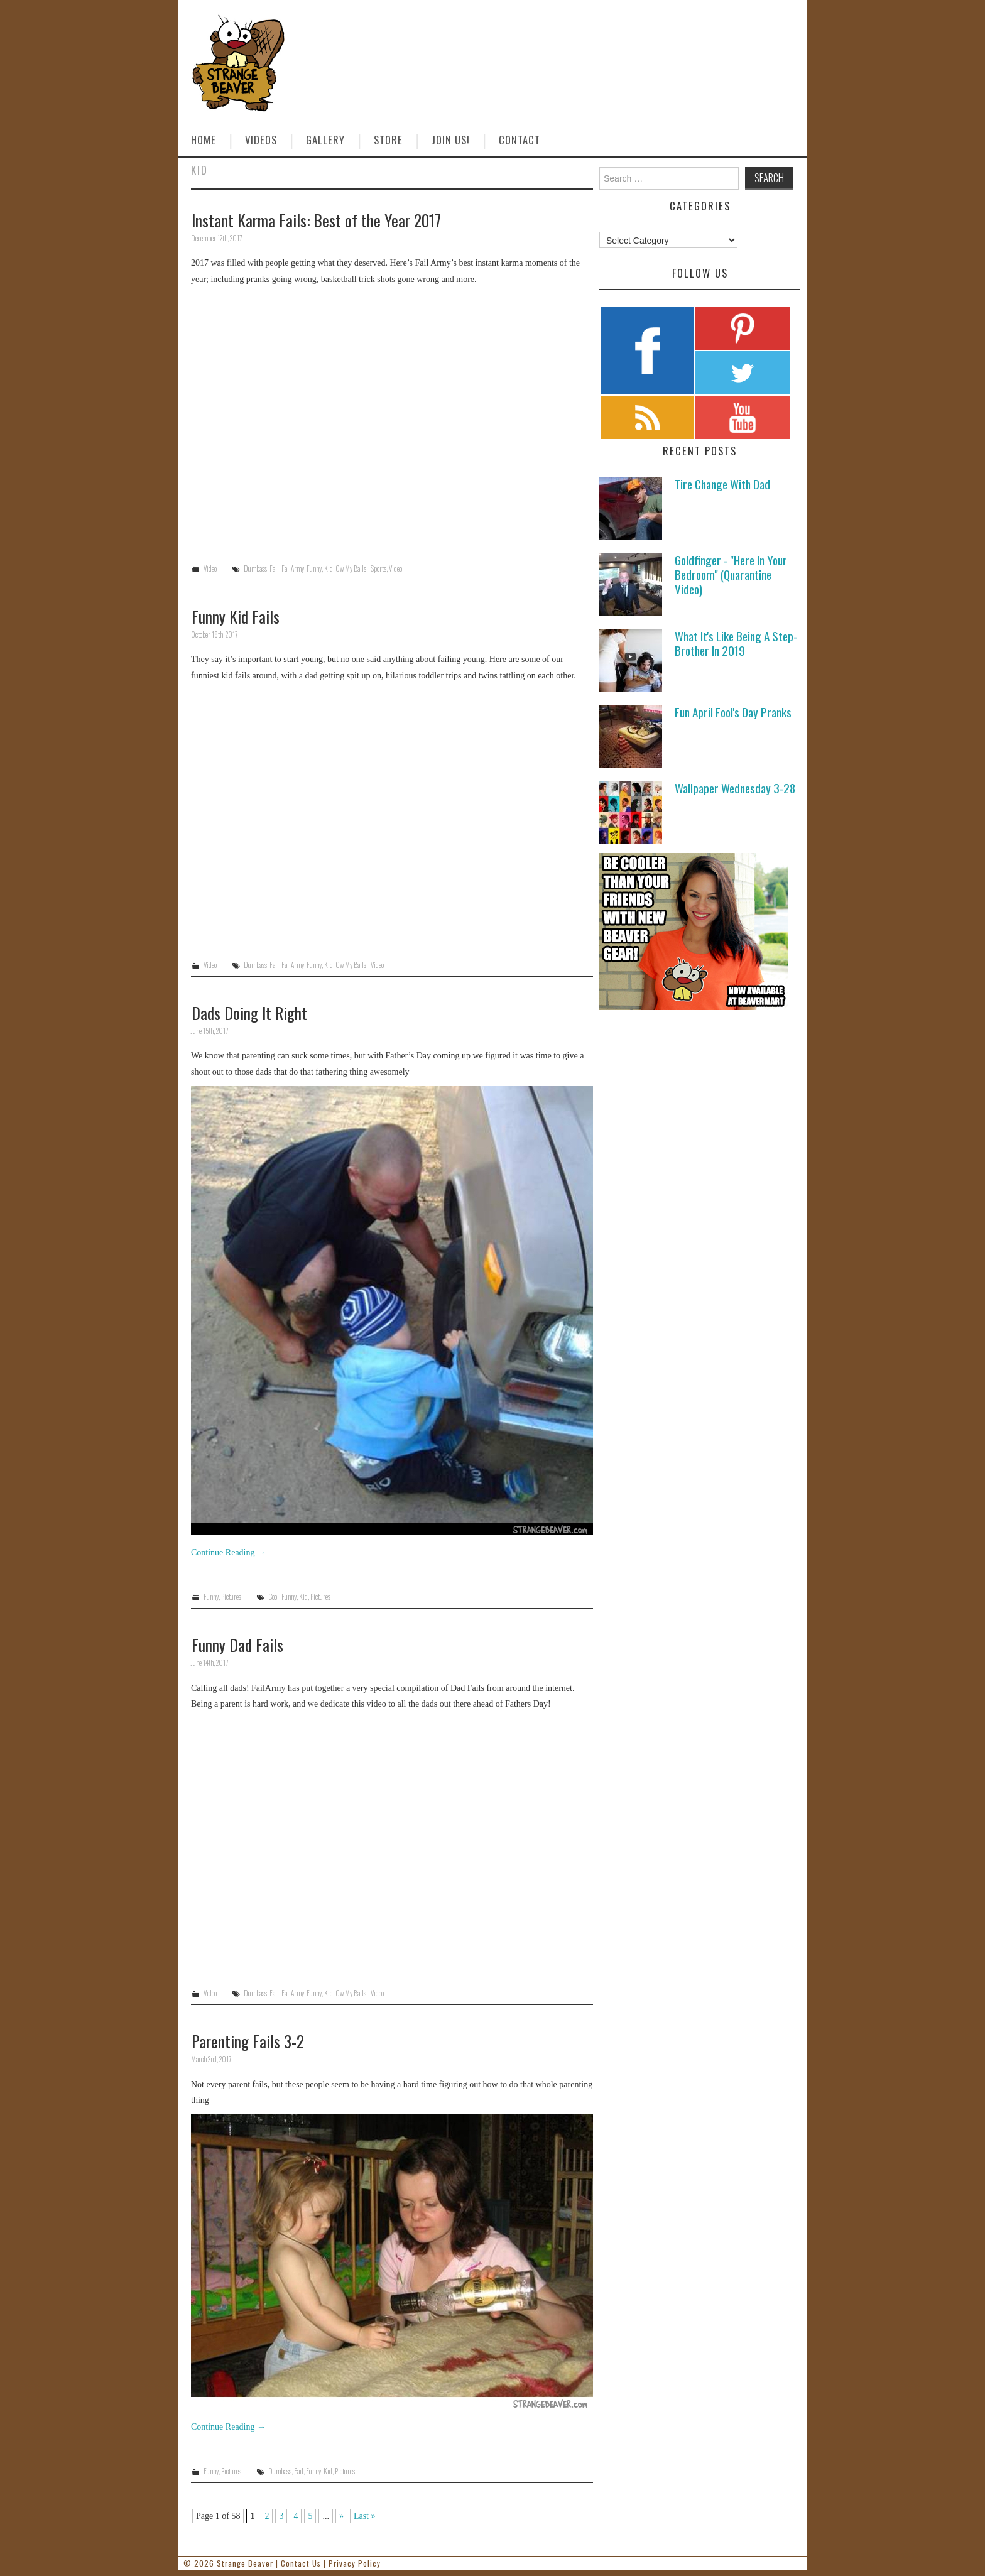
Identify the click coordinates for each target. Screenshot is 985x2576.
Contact (519, 140)
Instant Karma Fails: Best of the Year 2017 (316, 220)
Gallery (325, 140)
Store (388, 140)
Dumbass (255, 568)
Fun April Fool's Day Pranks (733, 712)
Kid (328, 568)
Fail (274, 568)
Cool (273, 1597)
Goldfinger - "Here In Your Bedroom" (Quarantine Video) (731, 574)
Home (203, 140)
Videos (261, 140)
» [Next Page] (341, 2516)
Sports (378, 568)
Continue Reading (228, 1552)
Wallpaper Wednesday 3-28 (735, 788)
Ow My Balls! (351, 568)
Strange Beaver (245, 2563)
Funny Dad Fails (237, 1644)
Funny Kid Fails (236, 616)
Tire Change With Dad (722, 484)
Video (210, 568)
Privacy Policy (355, 2563)
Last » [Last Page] (365, 2516)
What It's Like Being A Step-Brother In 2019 (736, 643)
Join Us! (451, 140)
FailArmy (292, 568)
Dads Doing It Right (249, 1012)
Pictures (231, 1597)
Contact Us (301, 2563)
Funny (314, 568)
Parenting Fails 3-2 (248, 2041)
